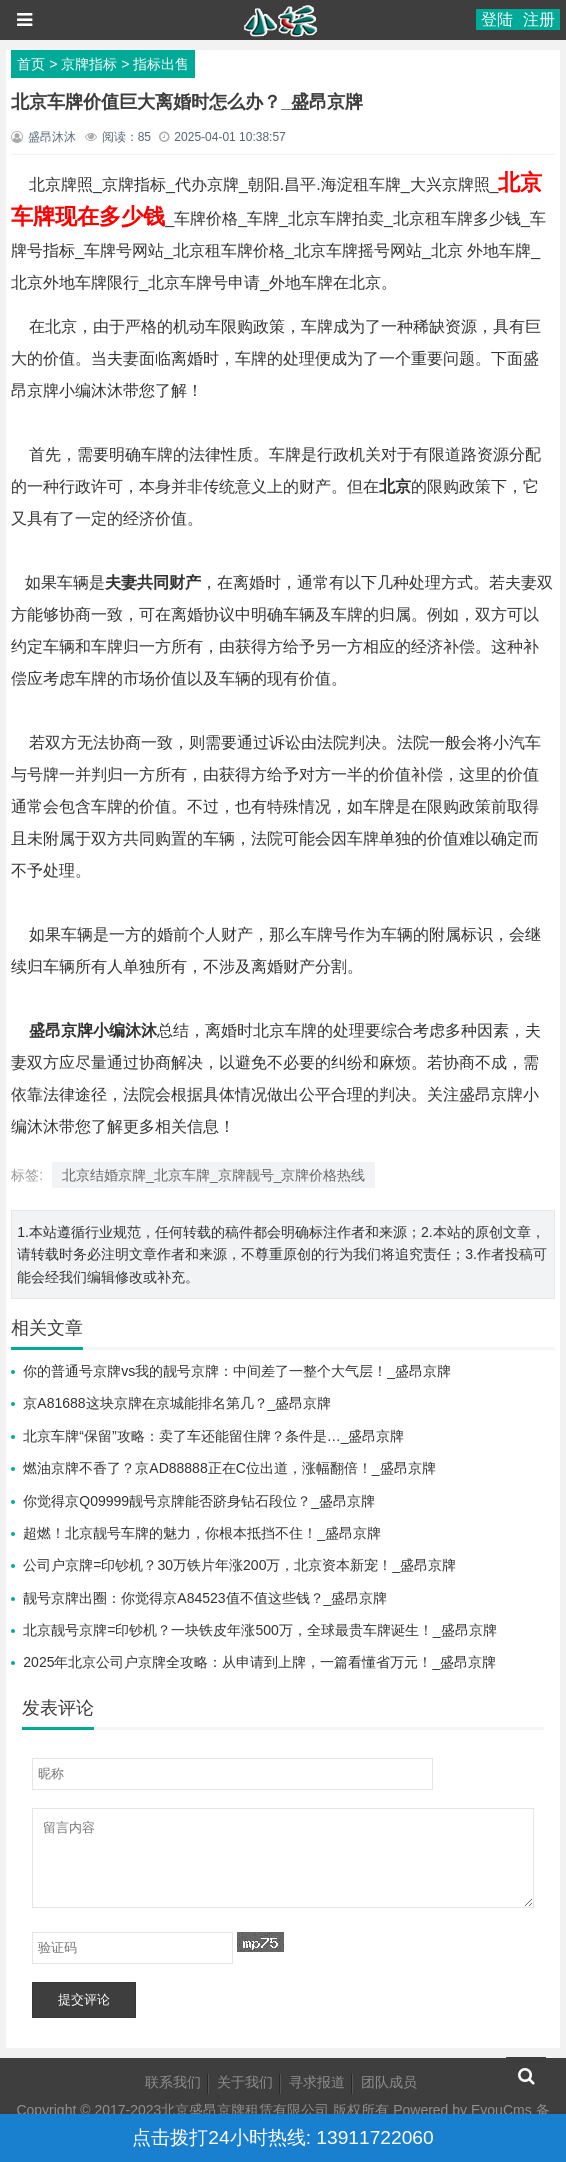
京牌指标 (89, 64)
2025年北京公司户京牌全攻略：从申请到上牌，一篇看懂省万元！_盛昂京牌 (259, 1662)
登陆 (497, 19)
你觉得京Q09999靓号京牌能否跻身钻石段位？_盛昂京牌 (199, 1501)
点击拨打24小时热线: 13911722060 (282, 2137)
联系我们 (173, 2082)
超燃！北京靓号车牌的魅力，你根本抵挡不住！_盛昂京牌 (202, 1533)
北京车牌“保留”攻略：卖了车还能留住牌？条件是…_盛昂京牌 (213, 1436)
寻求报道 (317, 2082)
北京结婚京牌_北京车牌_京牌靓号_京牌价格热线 (213, 1175)
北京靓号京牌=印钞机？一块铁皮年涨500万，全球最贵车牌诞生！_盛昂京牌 (259, 1630)
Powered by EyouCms (460, 2110)
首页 (31, 64)
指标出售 (161, 64)
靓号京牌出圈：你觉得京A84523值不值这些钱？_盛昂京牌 (205, 1598)
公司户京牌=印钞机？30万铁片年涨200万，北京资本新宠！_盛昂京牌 (239, 1565)
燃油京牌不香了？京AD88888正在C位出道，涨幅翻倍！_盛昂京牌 (229, 1468)
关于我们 (245, 2082)
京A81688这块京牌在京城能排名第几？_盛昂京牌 (177, 1403)
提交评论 (84, 1999)
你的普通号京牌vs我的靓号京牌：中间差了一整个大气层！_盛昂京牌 (237, 1371)
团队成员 (389, 2082)
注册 (539, 19)
